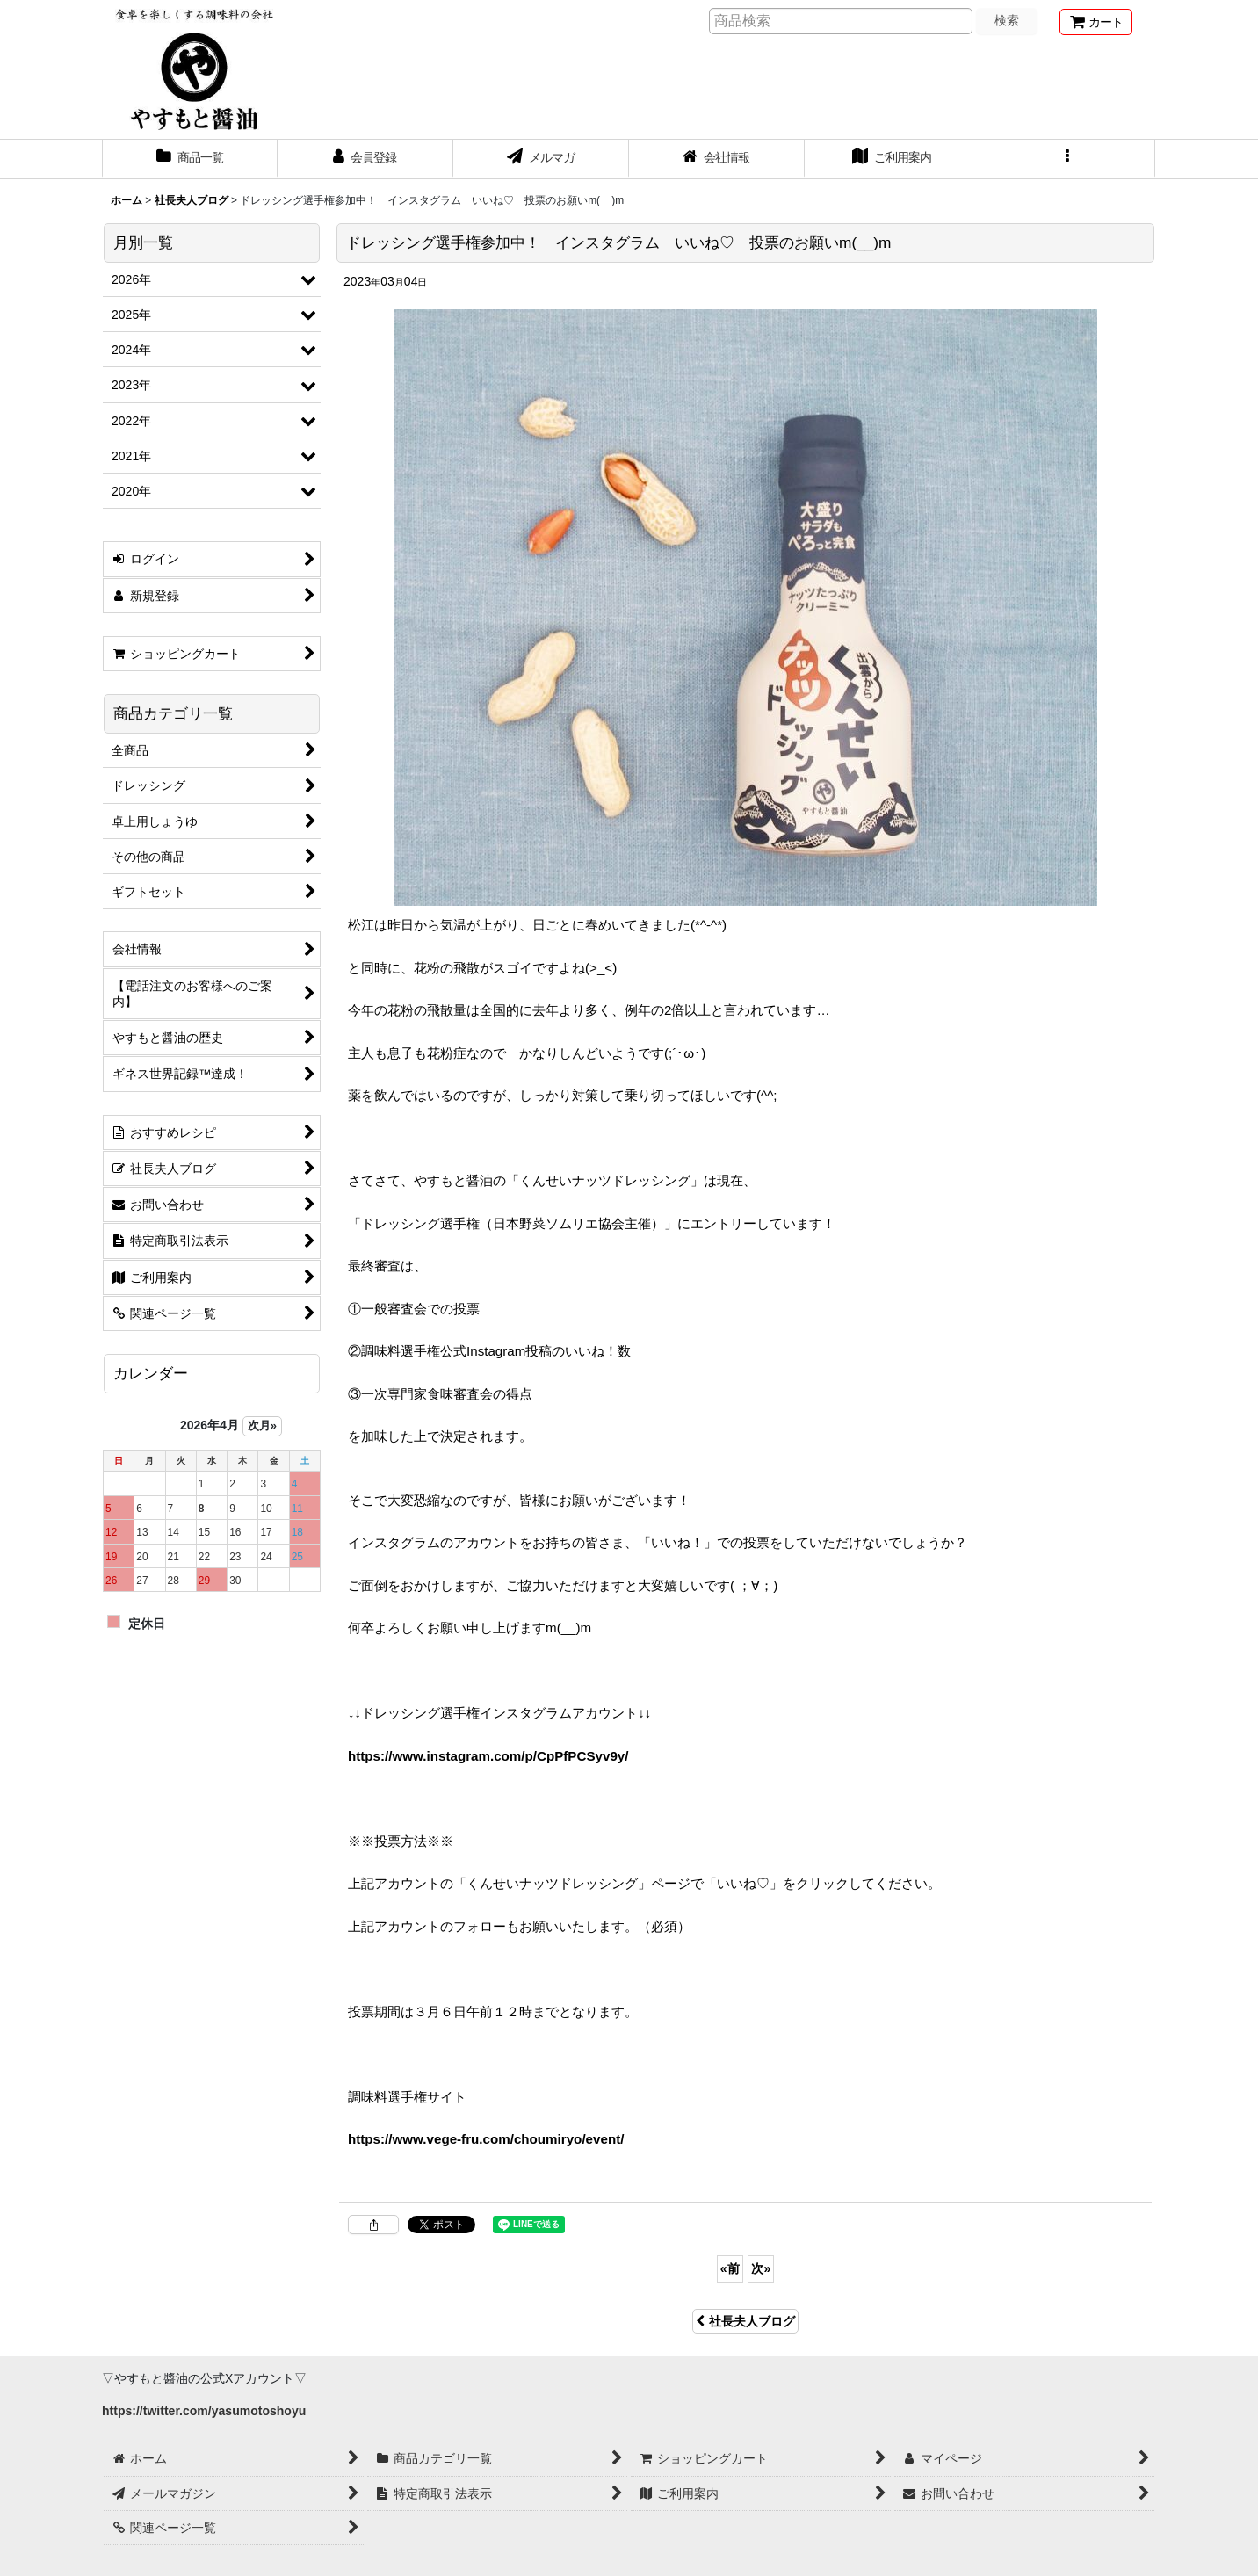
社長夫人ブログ (745, 2321)
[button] (1068, 159)
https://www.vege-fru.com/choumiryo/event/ (486, 2138)
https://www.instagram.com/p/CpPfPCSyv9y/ (488, 1755)
